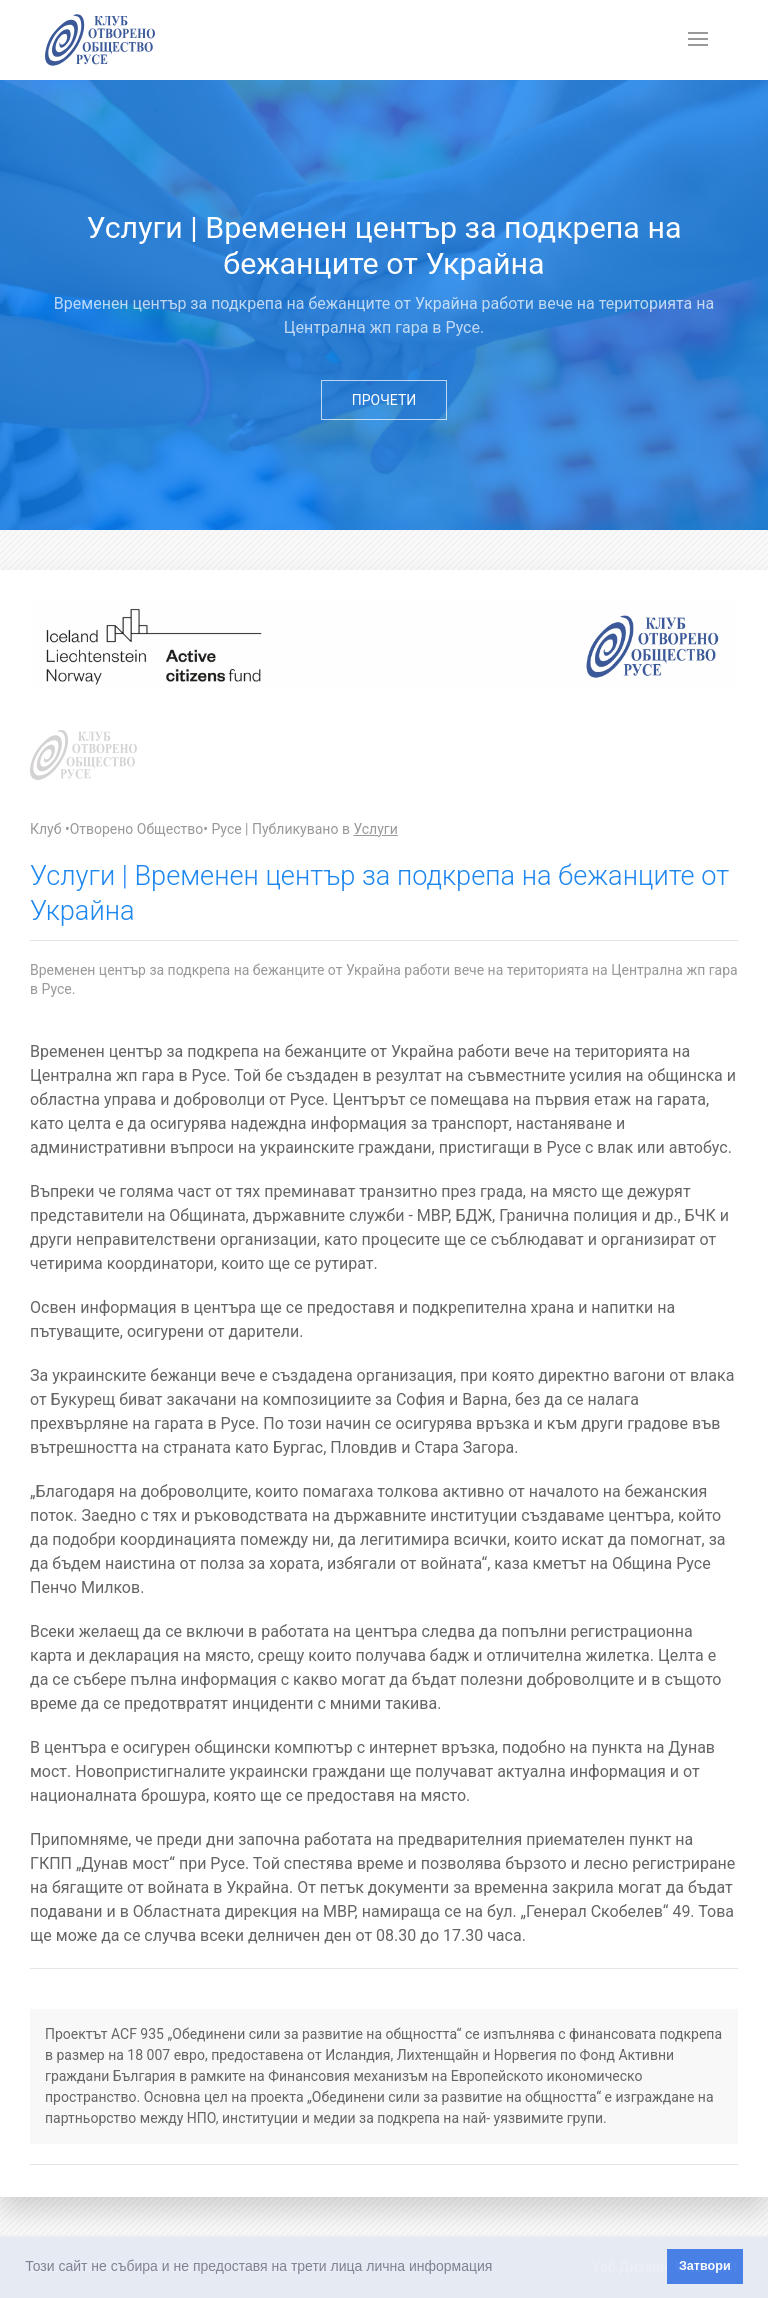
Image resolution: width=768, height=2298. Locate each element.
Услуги (375, 829)
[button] (499, 2268)
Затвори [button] (705, 2266)
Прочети (384, 400)
